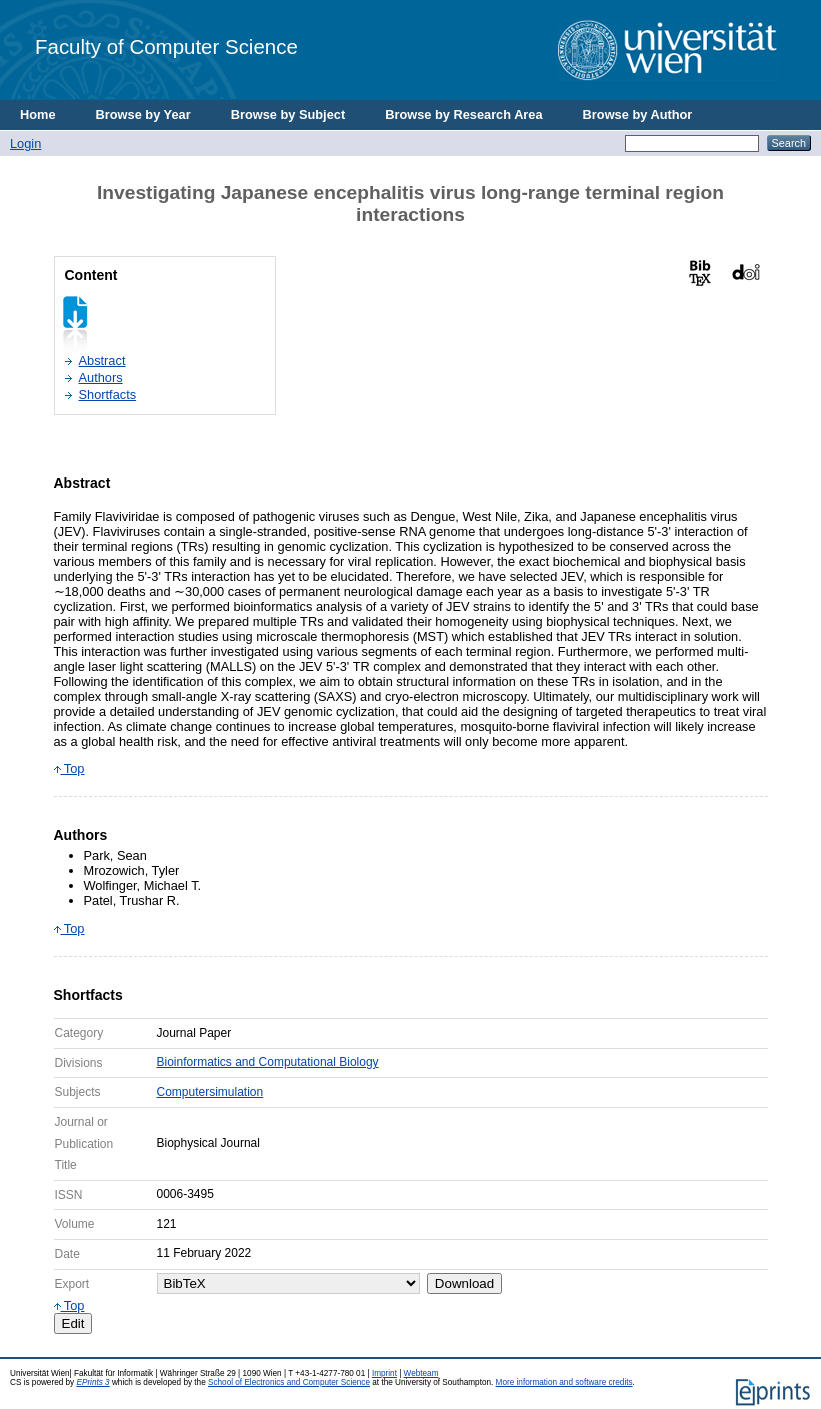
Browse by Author (638, 114)
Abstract (102, 360)
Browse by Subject (288, 114)
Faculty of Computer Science (166, 46)
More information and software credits (564, 1382)
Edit (73, 1323)
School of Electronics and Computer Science (289, 1382)
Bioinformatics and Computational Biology (268, 1062)
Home (38, 114)
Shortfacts (108, 394)
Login (25, 143)
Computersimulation (210, 1092)
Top (69, 768)
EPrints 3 (92, 1382)
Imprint (384, 1373)
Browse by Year (143, 114)
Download (464, 1283)
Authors (101, 377)
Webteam (421, 1373)
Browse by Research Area (463, 114)
